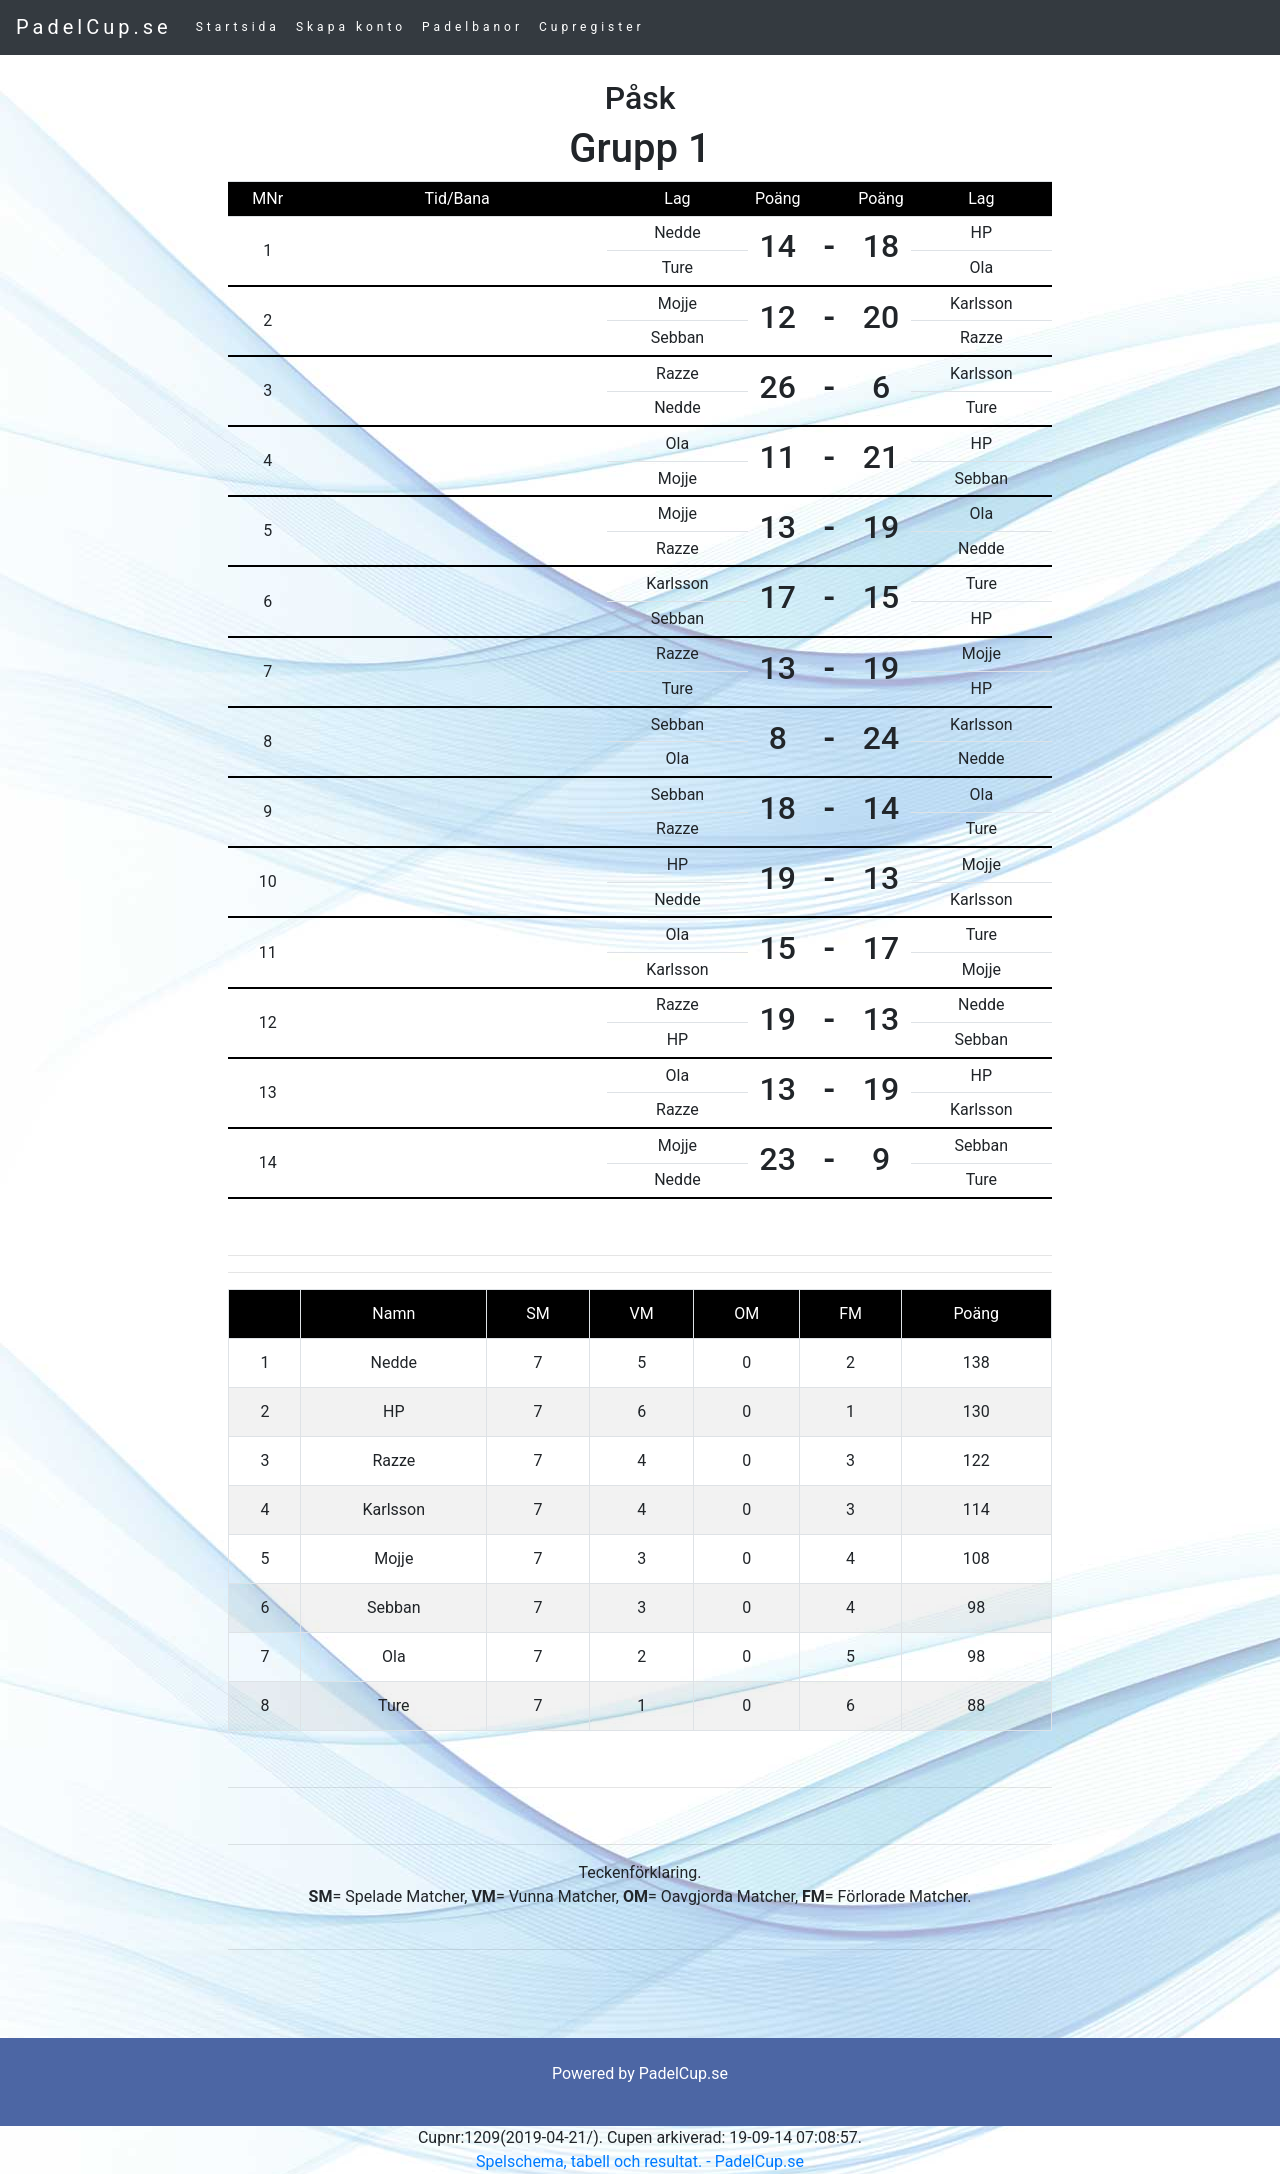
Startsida (238, 27)
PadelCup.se (94, 27)
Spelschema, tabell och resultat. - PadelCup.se (640, 2161)
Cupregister (592, 27)
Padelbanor (472, 27)
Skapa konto (351, 27)
